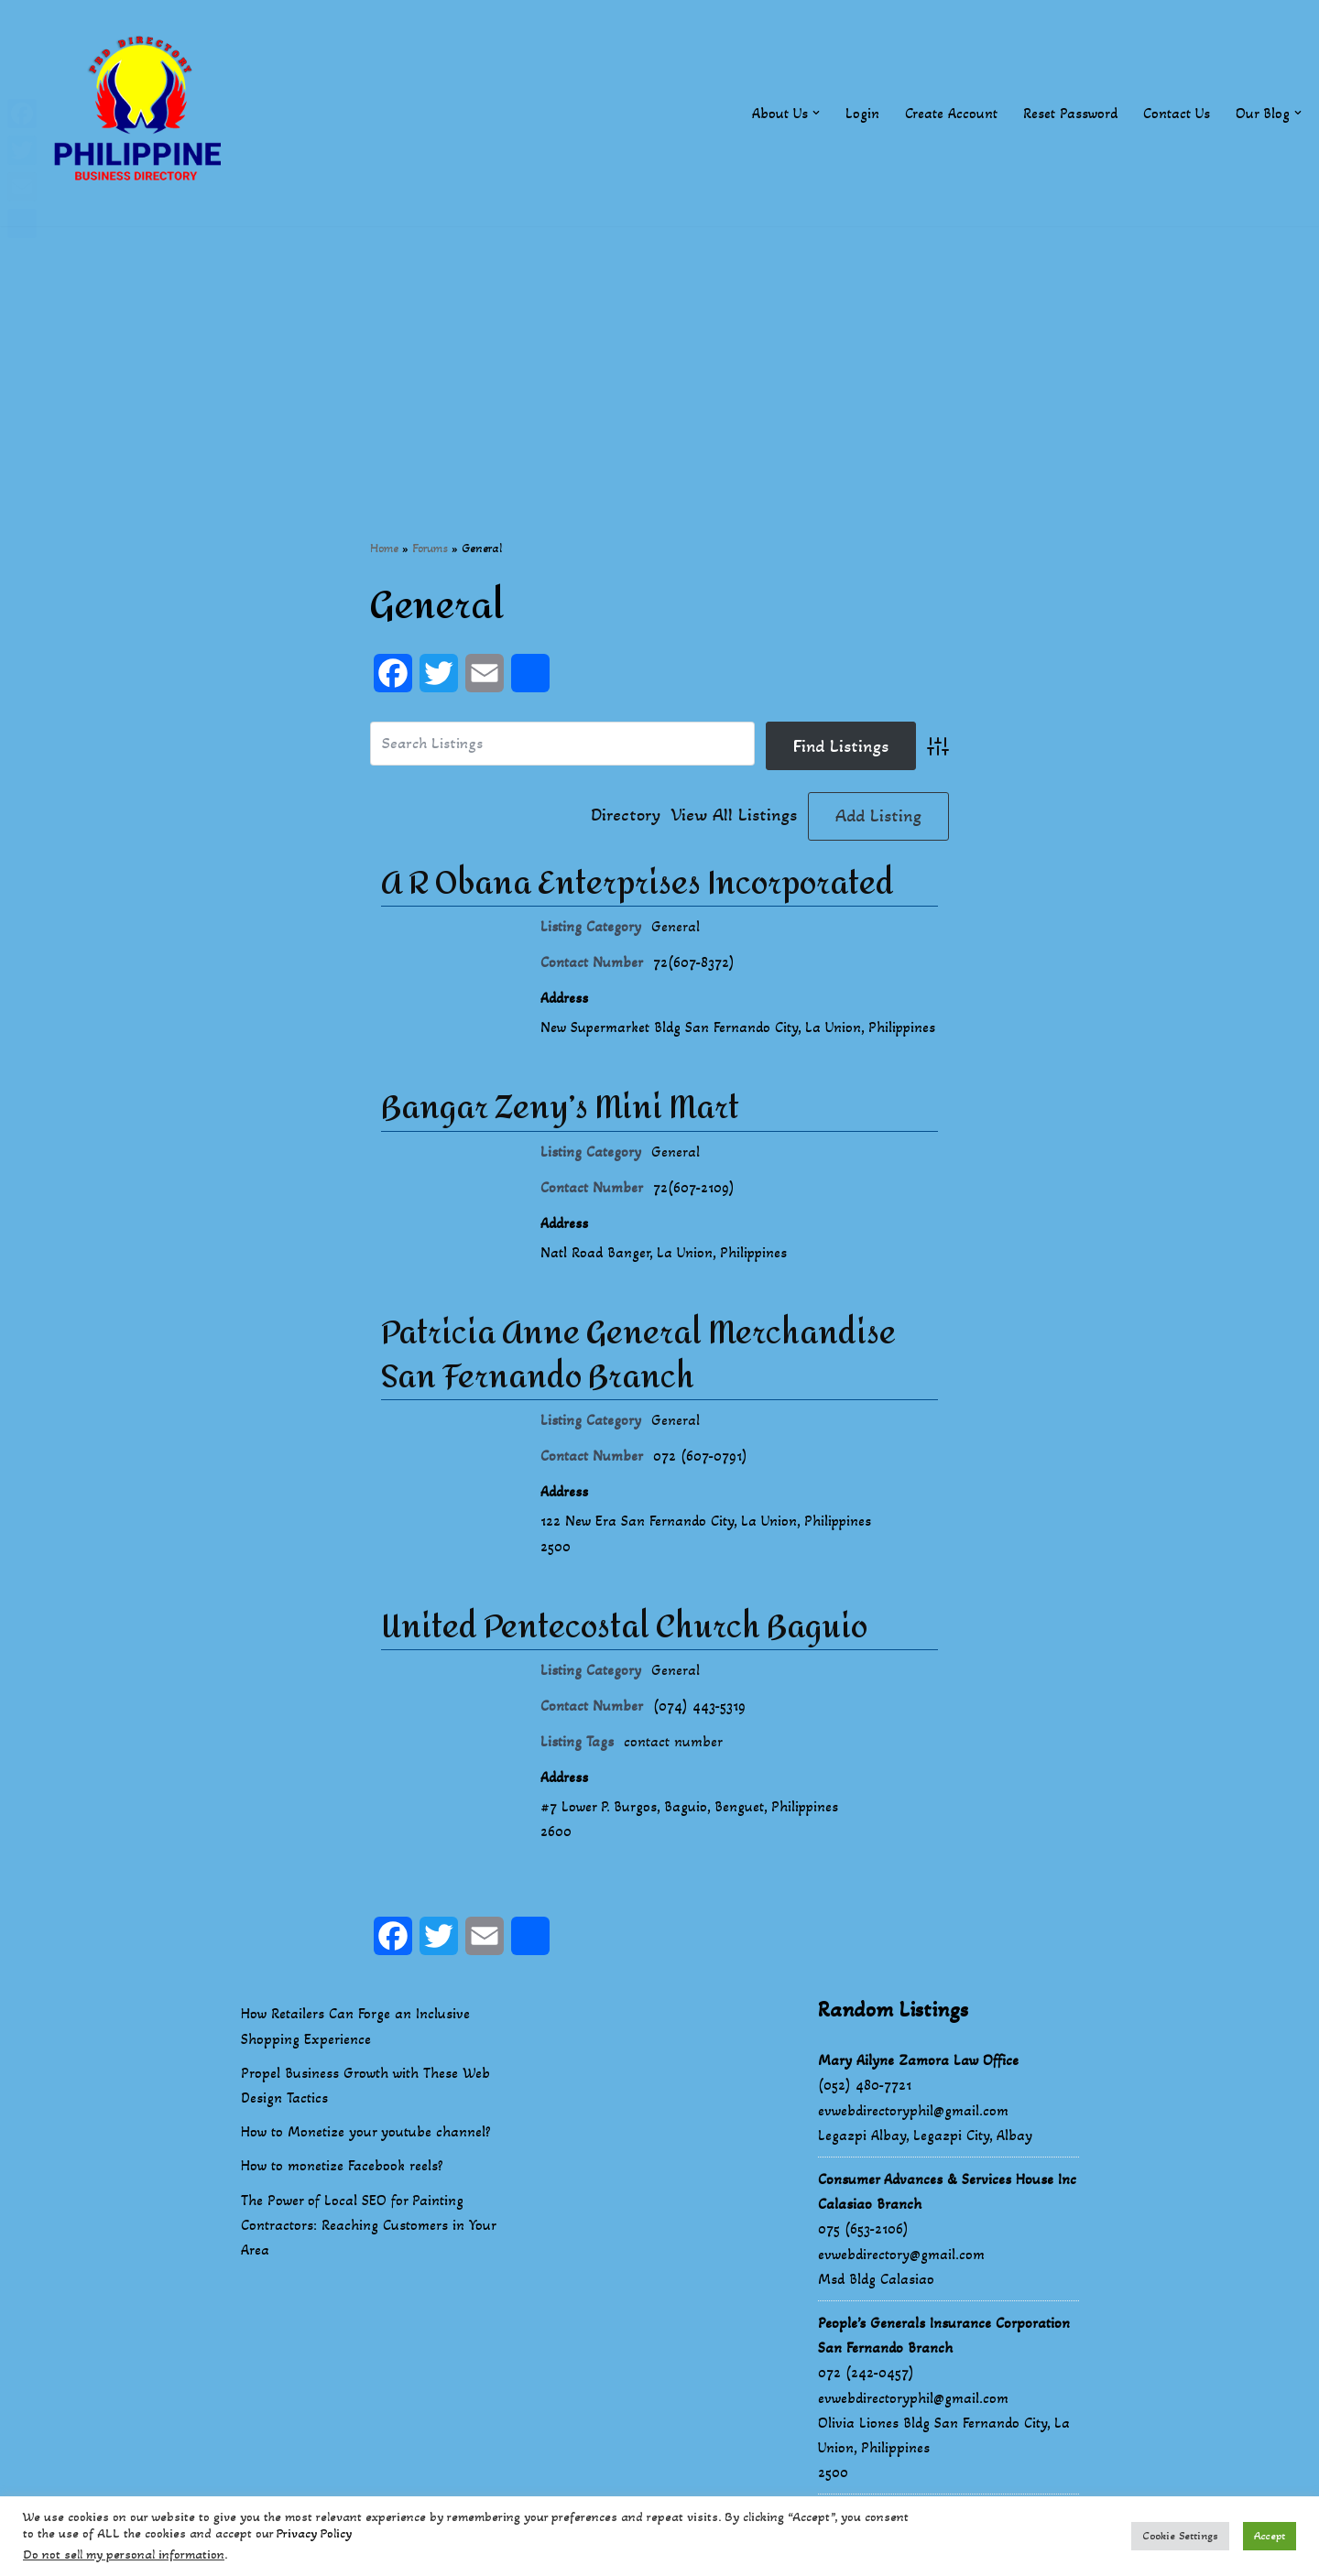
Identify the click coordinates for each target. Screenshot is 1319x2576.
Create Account (951, 113)
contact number (673, 1768)
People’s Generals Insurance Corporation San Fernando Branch (944, 2363)
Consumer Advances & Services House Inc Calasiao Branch (947, 2219)
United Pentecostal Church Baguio (624, 1654)
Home (384, 548)
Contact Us (1176, 113)
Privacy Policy (314, 2533)
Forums (430, 548)
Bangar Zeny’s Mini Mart (560, 1133)
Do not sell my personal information (123, 2554)
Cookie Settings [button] (1180, 2535)
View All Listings (734, 816)
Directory (625, 816)
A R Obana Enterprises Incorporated (637, 883)
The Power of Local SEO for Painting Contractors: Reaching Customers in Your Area (368, 2252)
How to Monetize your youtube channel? (366, 2159)
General (675, 926)
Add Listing (878, 816)
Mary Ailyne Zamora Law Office (918, 2087)
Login (862, 113)
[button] (816, 112)
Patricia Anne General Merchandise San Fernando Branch (638, 1382)
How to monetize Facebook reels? (342, 2192)
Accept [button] (1269, 2535)
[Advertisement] (659, 354)
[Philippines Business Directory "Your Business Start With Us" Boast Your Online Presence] (142, 113)
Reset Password (1070, 113)
